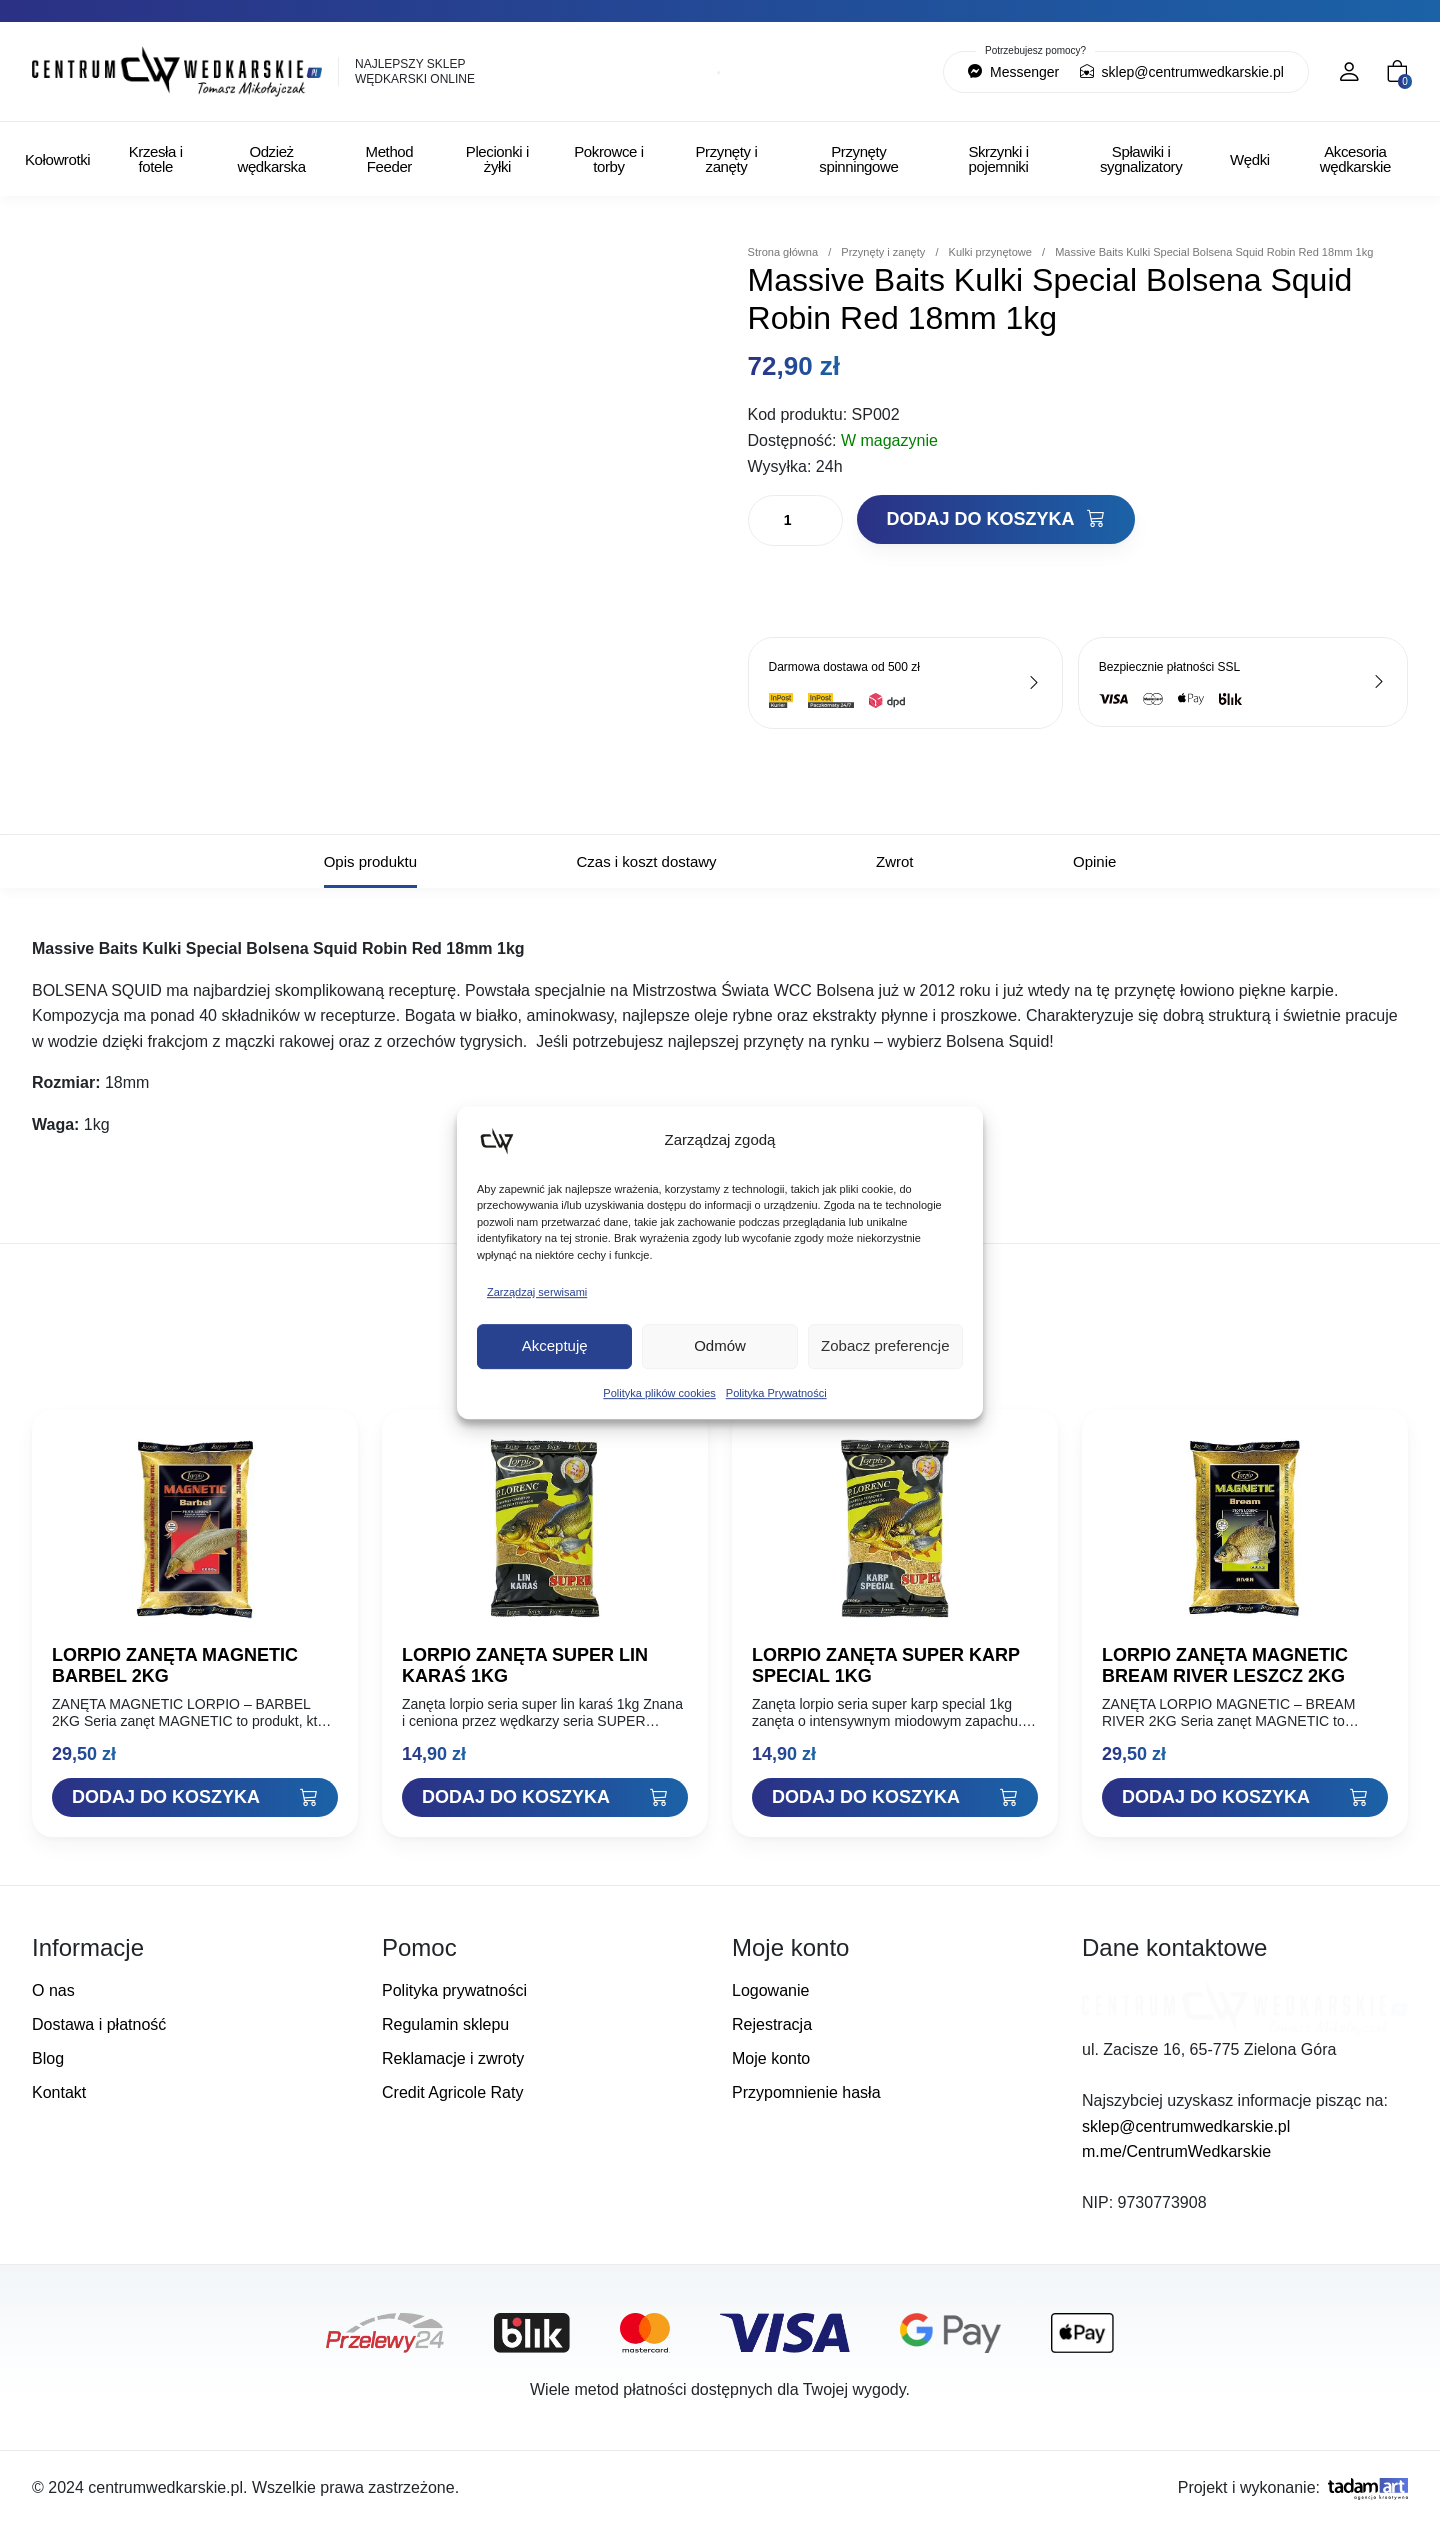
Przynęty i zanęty (727, 159)
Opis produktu (370, 861)
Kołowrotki (57, 159)
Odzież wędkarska (272, 159)
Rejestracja (772, 2024)
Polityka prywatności (454, 1990)
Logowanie (770, 1990)
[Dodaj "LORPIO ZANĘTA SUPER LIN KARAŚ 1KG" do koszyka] (545, 1797)
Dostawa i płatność (99, 2024)
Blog (48, 2058)
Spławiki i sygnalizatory (1141, 159)
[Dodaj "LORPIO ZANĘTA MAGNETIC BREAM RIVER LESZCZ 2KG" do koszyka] (1245, 1797)
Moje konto (771, 2058)
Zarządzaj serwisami (537, 1292)
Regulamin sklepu (445, 2024)
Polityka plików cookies (659, 1393)
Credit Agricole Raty (452, 2092)
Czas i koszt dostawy (647, 861)
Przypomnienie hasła (806, 2092)
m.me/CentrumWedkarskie (1176, 2151)
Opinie (1094, 861)
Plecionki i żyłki (497, 159)
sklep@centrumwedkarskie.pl (1182, 72)
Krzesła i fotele (156, 159)
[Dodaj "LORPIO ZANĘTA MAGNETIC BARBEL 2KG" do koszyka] (195, 1797)
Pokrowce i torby (608, 159)
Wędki (1250, 159)
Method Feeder (390, 159)
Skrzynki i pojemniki (998, 159)
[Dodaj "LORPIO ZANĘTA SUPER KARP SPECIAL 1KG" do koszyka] (895, 1797)
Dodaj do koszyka (996, 519)
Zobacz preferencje (885, 1345)
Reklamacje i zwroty (453, 2058)
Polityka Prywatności (776, 1393)
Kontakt (59, 2092)
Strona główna (783, 252)
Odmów (720, 1345)
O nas (53, 1990)
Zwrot (895, 861)
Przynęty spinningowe (858, 159)
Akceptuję (555, 1345)
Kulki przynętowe (990, 252)
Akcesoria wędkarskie (1355, 159)
